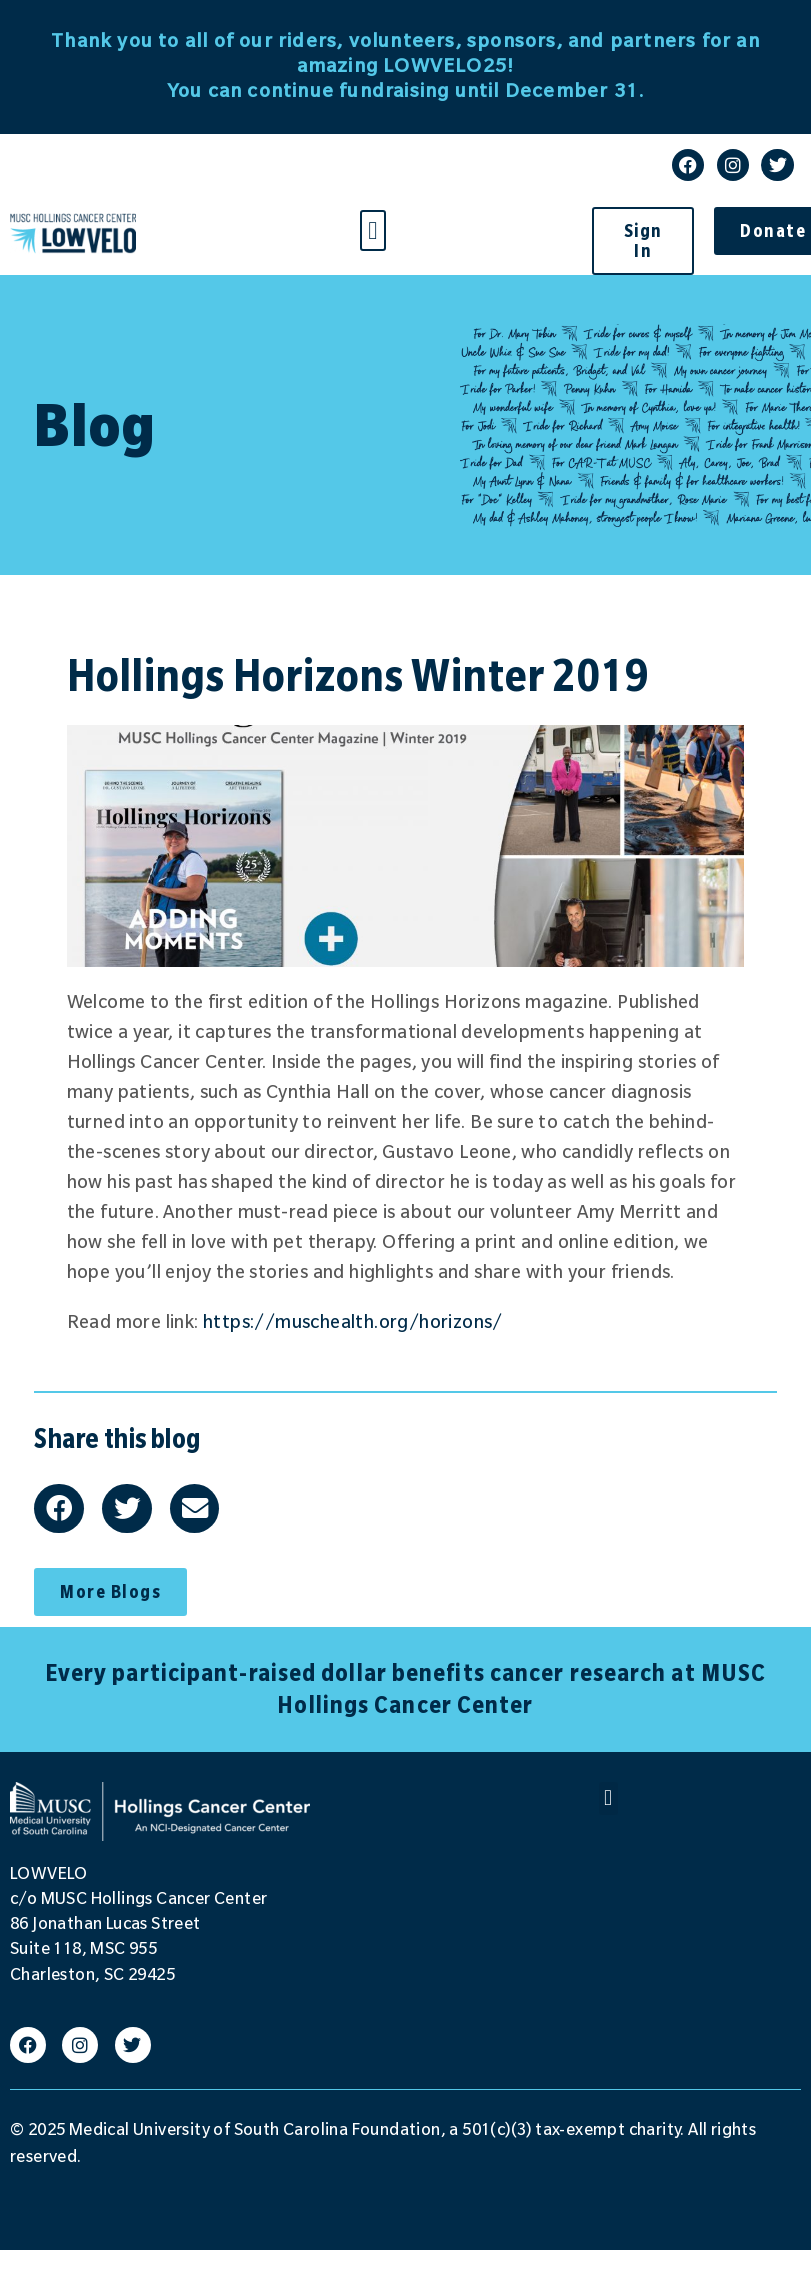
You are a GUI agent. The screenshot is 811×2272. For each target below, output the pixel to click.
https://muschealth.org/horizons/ (353, 1321)
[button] (373, 231)
